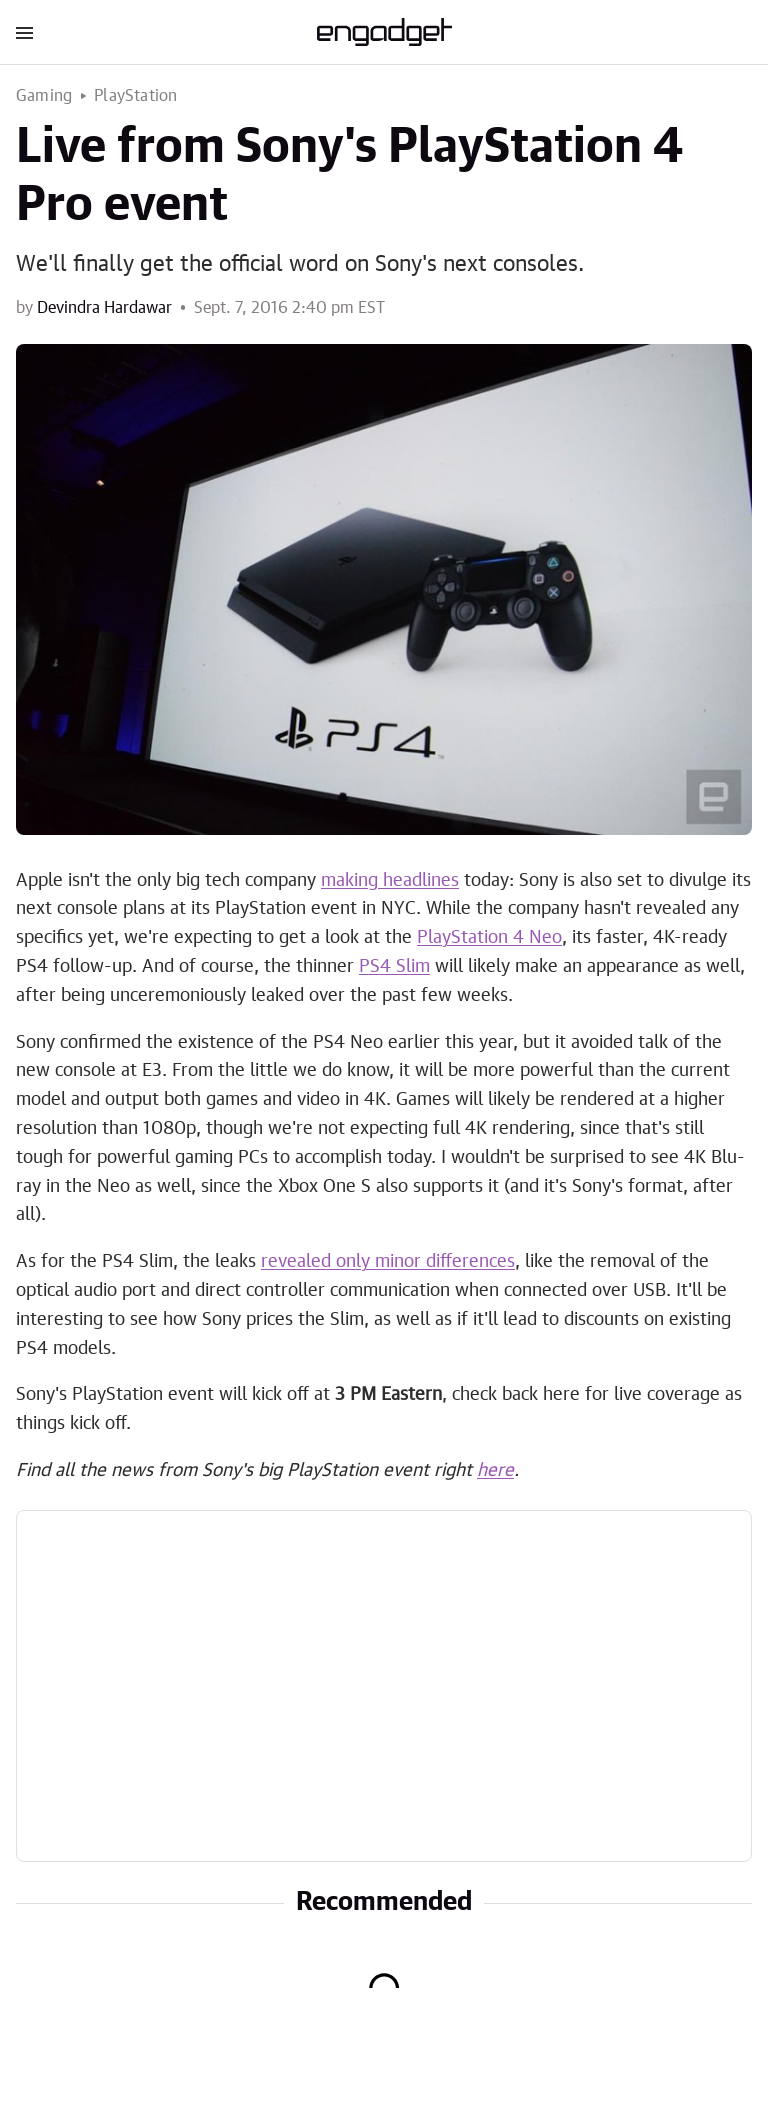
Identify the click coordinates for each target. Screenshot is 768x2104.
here (495, 1471)
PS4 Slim (394, 967)
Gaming (44, 96)
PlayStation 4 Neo (489, 938)
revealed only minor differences (388, 1262)
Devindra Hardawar (104, 308)
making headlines (390, 881)
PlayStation (135, 96)
